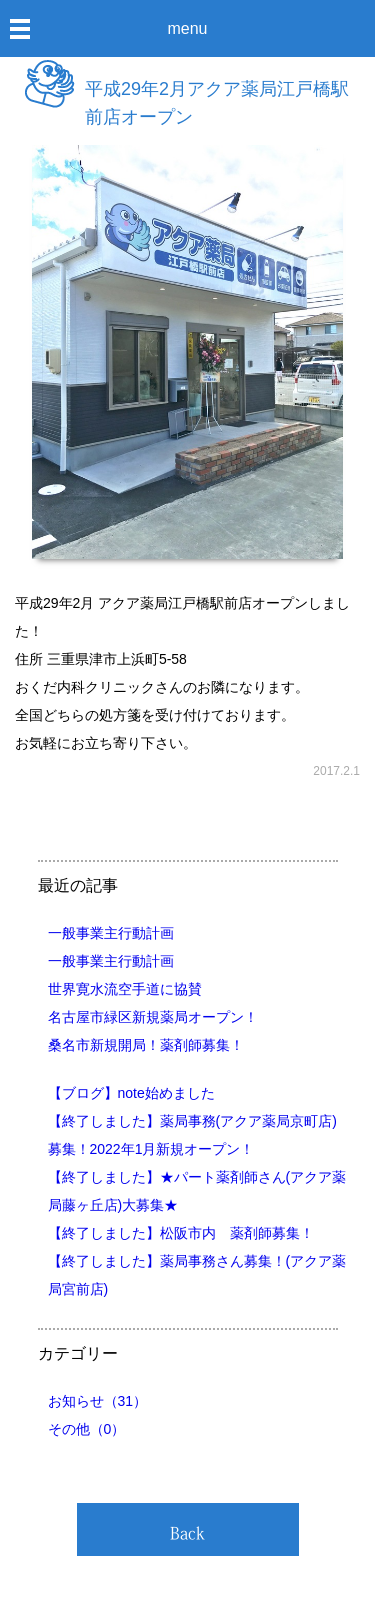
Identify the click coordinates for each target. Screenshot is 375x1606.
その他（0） (87, 1429)
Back (187, 1533)
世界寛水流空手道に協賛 (125, 989)
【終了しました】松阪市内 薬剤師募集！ (181, 1233)
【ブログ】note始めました (131, 1093)
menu (187, 28)
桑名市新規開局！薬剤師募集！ (146, 1045)
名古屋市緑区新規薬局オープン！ (153, 1017)
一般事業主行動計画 (111, 933)
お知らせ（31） (98, 1401)
